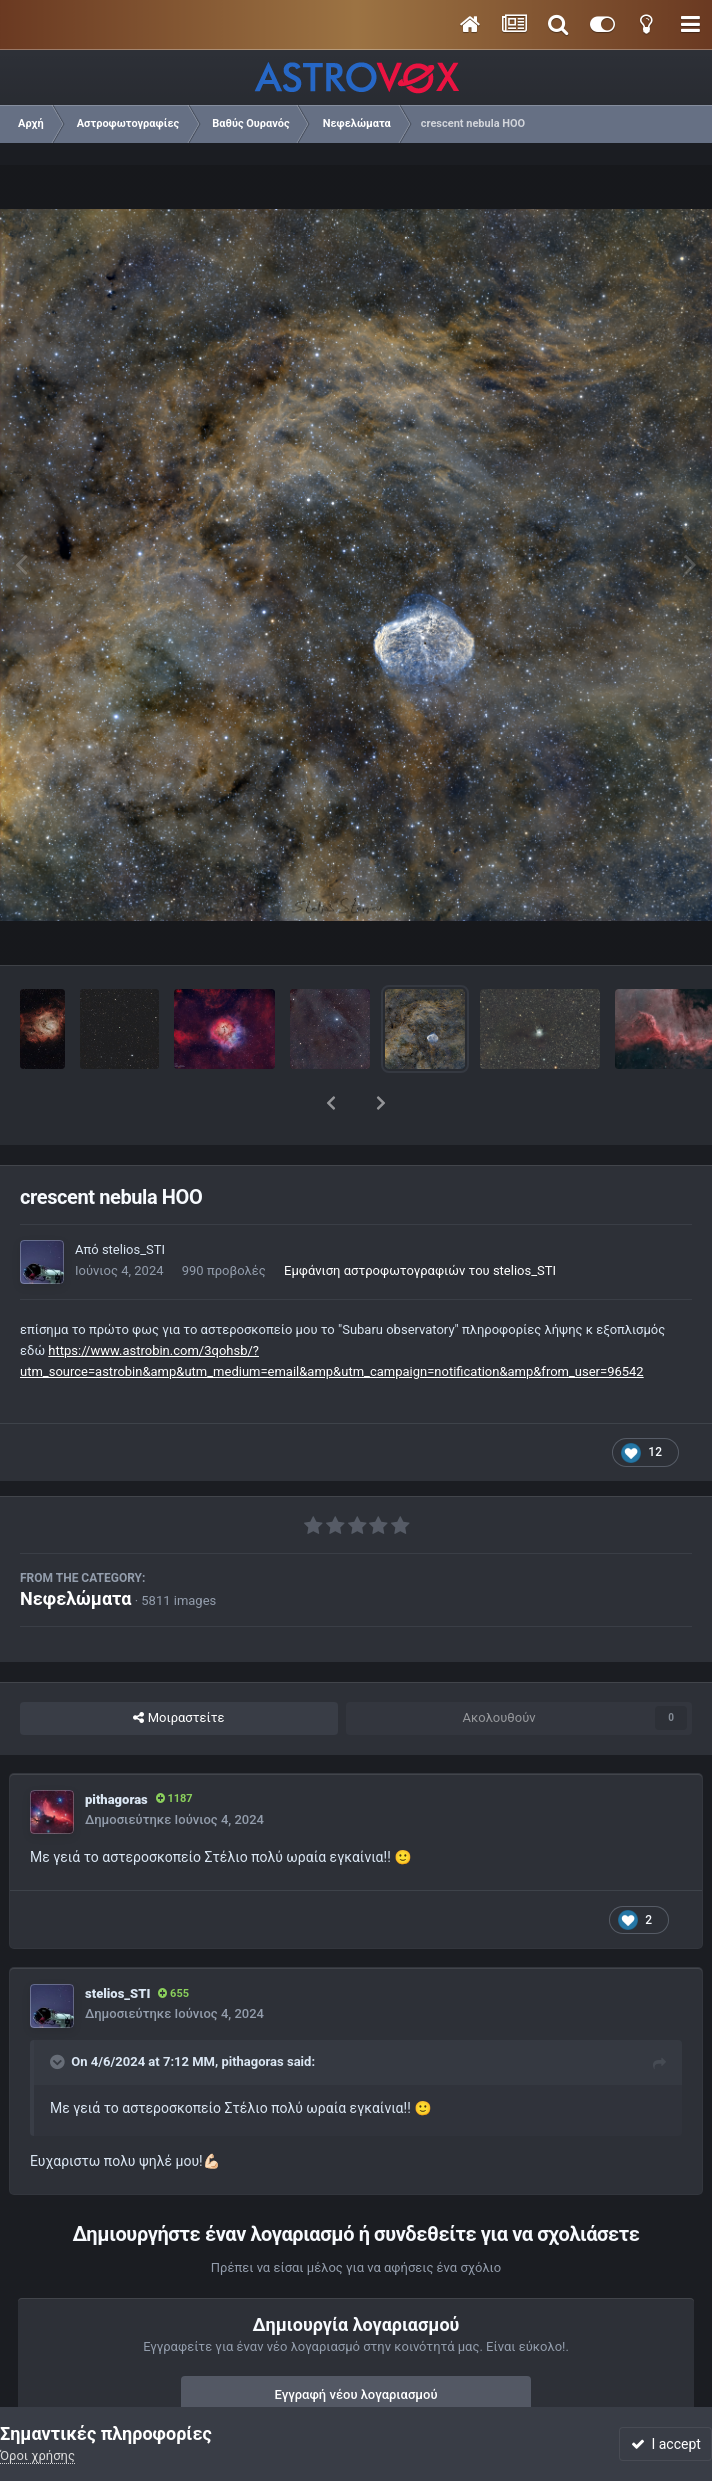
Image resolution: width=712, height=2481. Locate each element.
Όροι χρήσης (37, 2455)
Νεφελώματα (75, 1546)
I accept (666, 2444)
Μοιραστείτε (178, 1666)
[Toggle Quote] (59, 2010)
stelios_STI (133, 1197)
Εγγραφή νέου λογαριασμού (356, 2342)
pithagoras (116, 1747)
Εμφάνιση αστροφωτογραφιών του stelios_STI (420, 1218)
